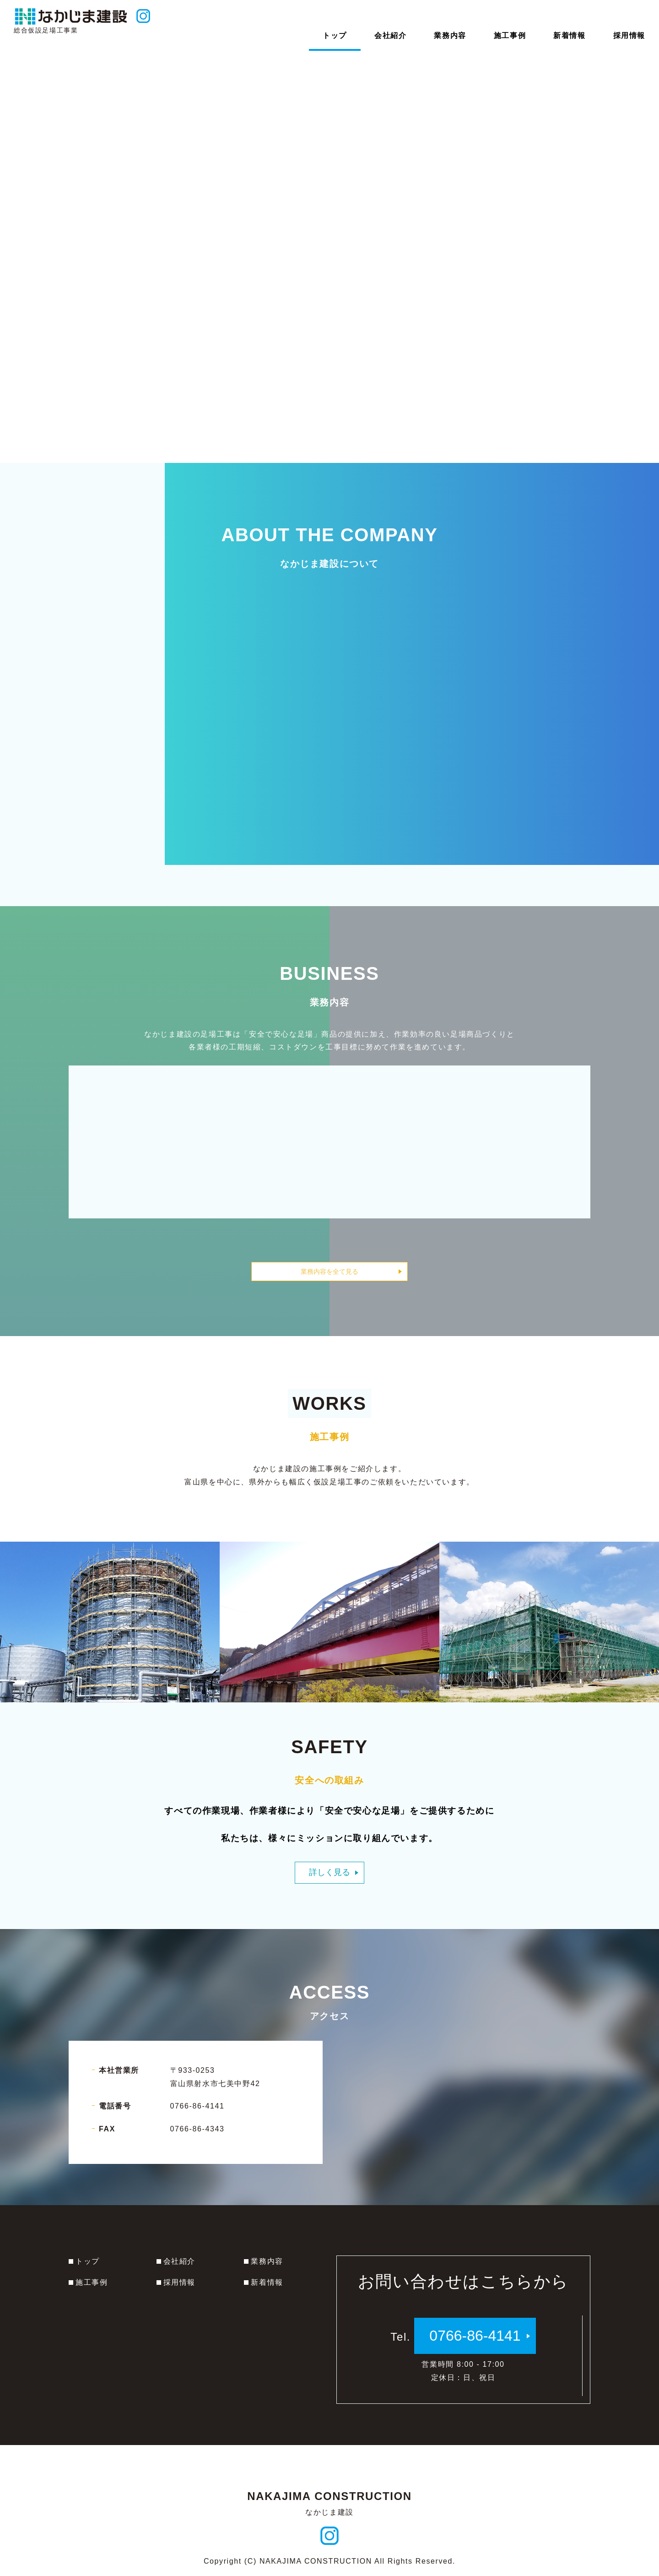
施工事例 (92, 2282)
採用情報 (179, 2282)
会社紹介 (179, 2261)
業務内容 (267, 2261)
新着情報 (267, 2282)
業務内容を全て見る (329, 1271)
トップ (88, 2261)
